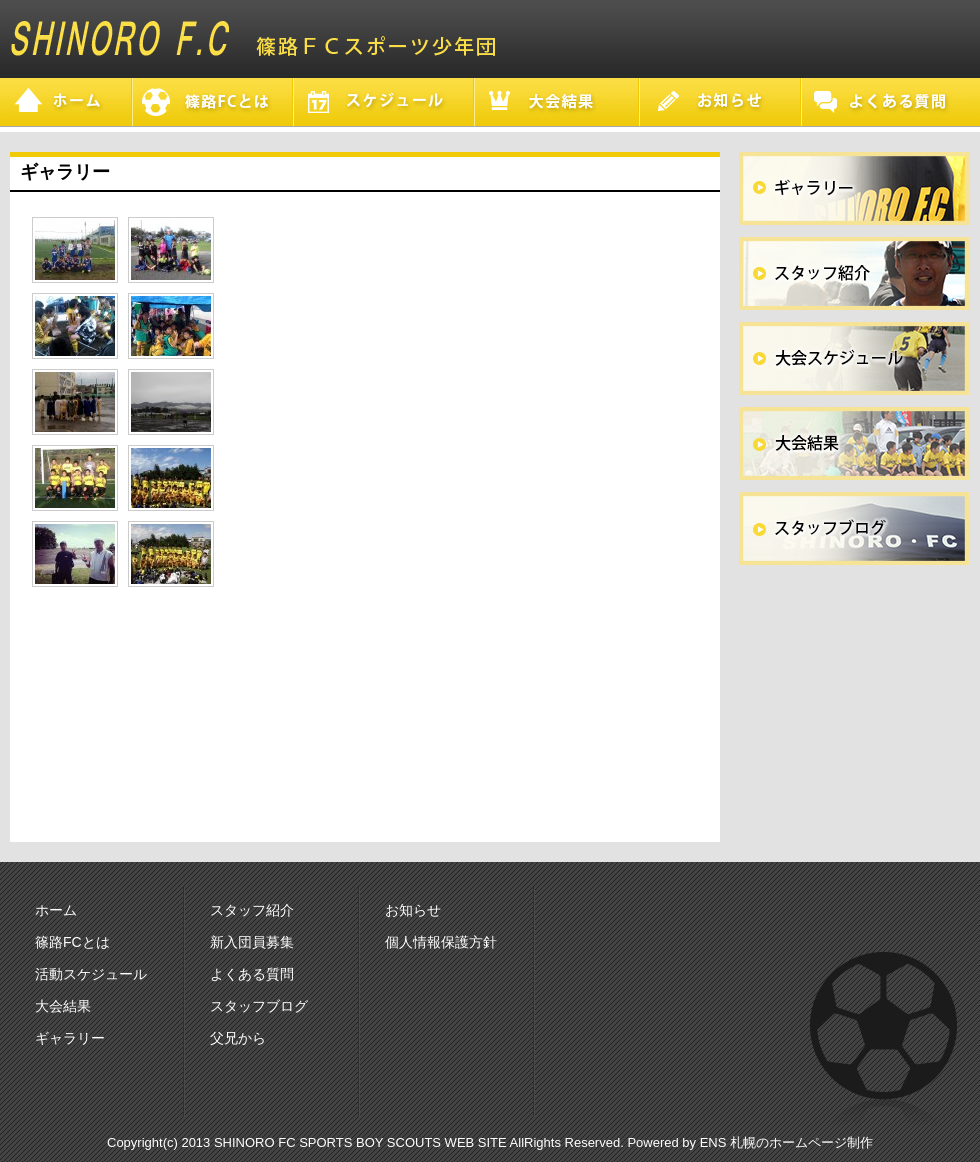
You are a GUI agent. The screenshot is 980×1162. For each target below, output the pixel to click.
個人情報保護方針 (441, 942)
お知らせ (413, 910)
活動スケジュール (91, 974)
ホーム (56, 910)
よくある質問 (252, 974)
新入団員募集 (252, 942)
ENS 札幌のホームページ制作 (786, 1142)
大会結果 (63, 1006)
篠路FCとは (72, 942)
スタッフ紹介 (252, 910)
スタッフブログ (259, 1006)
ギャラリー (70, 1038)
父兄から (238, 1038)
